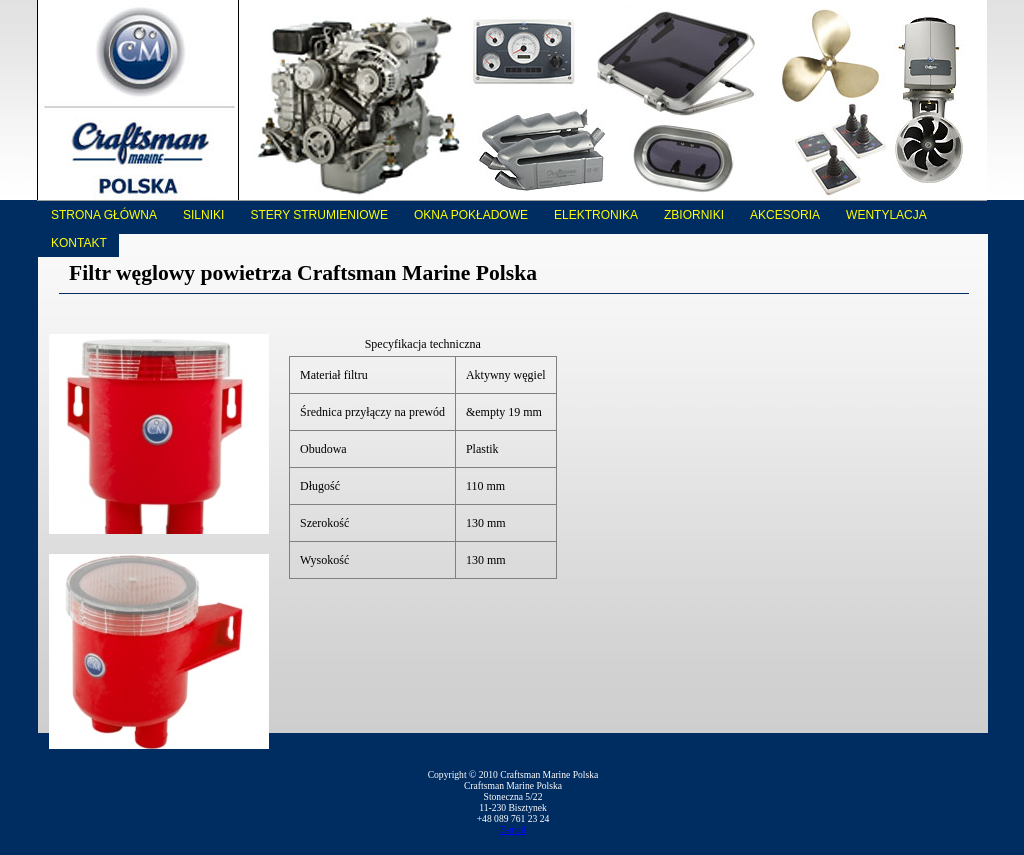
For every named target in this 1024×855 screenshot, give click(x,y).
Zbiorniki (694, 215)
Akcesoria (785, 215)
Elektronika (596, 215)
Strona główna (104, 215)
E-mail (513, 829)
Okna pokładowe (471, 215)
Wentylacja (886, 215)
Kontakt (79, 243)
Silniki (203, 215)
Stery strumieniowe (319, 215)
